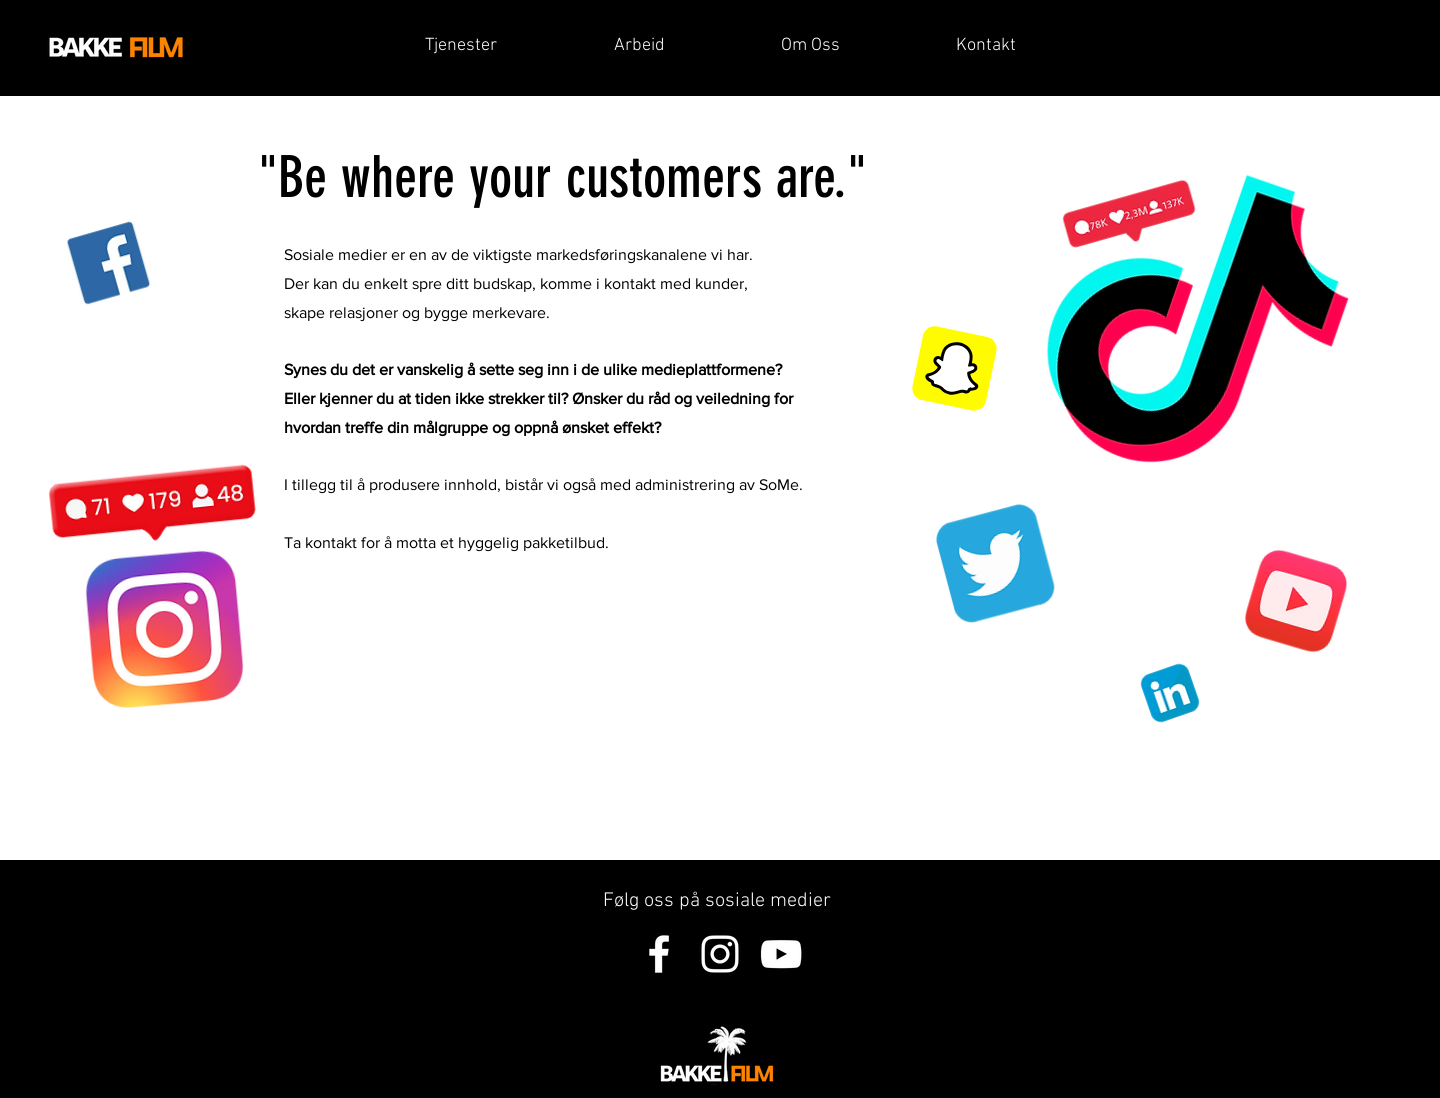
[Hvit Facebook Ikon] (659, 954)
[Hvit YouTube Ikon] (781, 954)
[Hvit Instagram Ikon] (720, 954)
